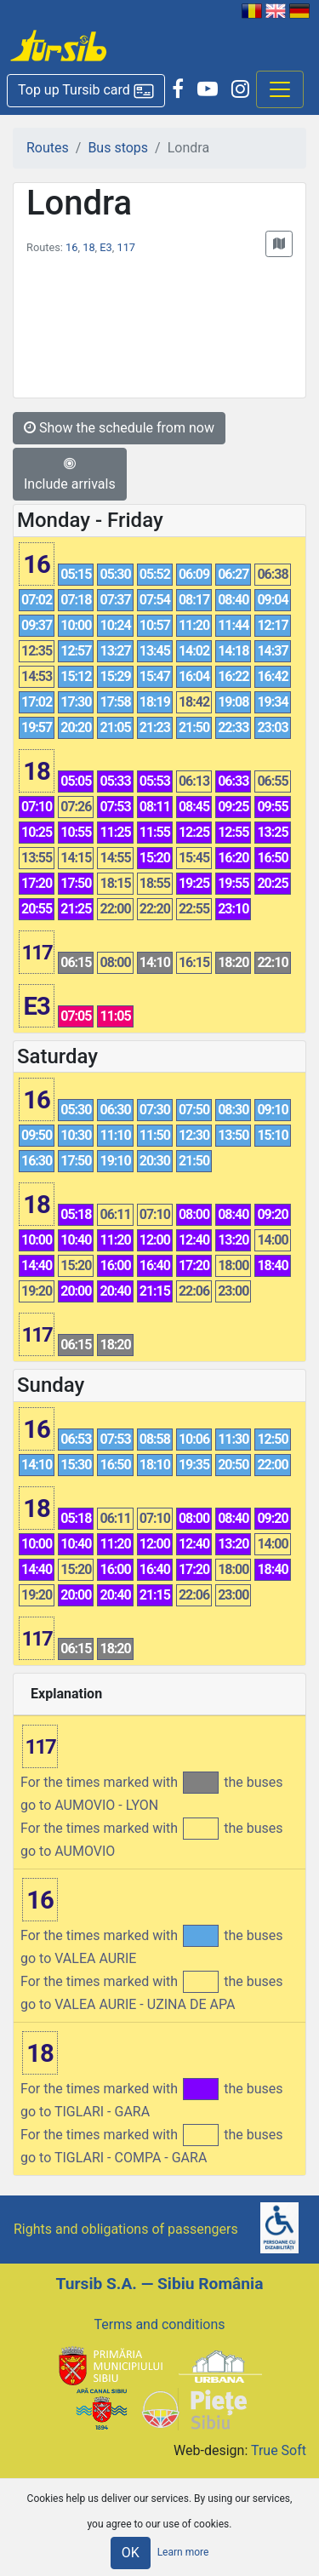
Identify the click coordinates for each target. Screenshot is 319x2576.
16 (71, 247)
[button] (86, 90)
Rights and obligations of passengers (126, 2229)
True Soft (278, 2450)
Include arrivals (70, 474)
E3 (105, 247)
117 (126, 247)
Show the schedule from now (119, 428)
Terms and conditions (159, 2324)
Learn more (183, 2552)
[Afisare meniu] (280, 89)
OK (131, 2553)
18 (88, 247)
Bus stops (118, 148)
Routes (47, 148)
